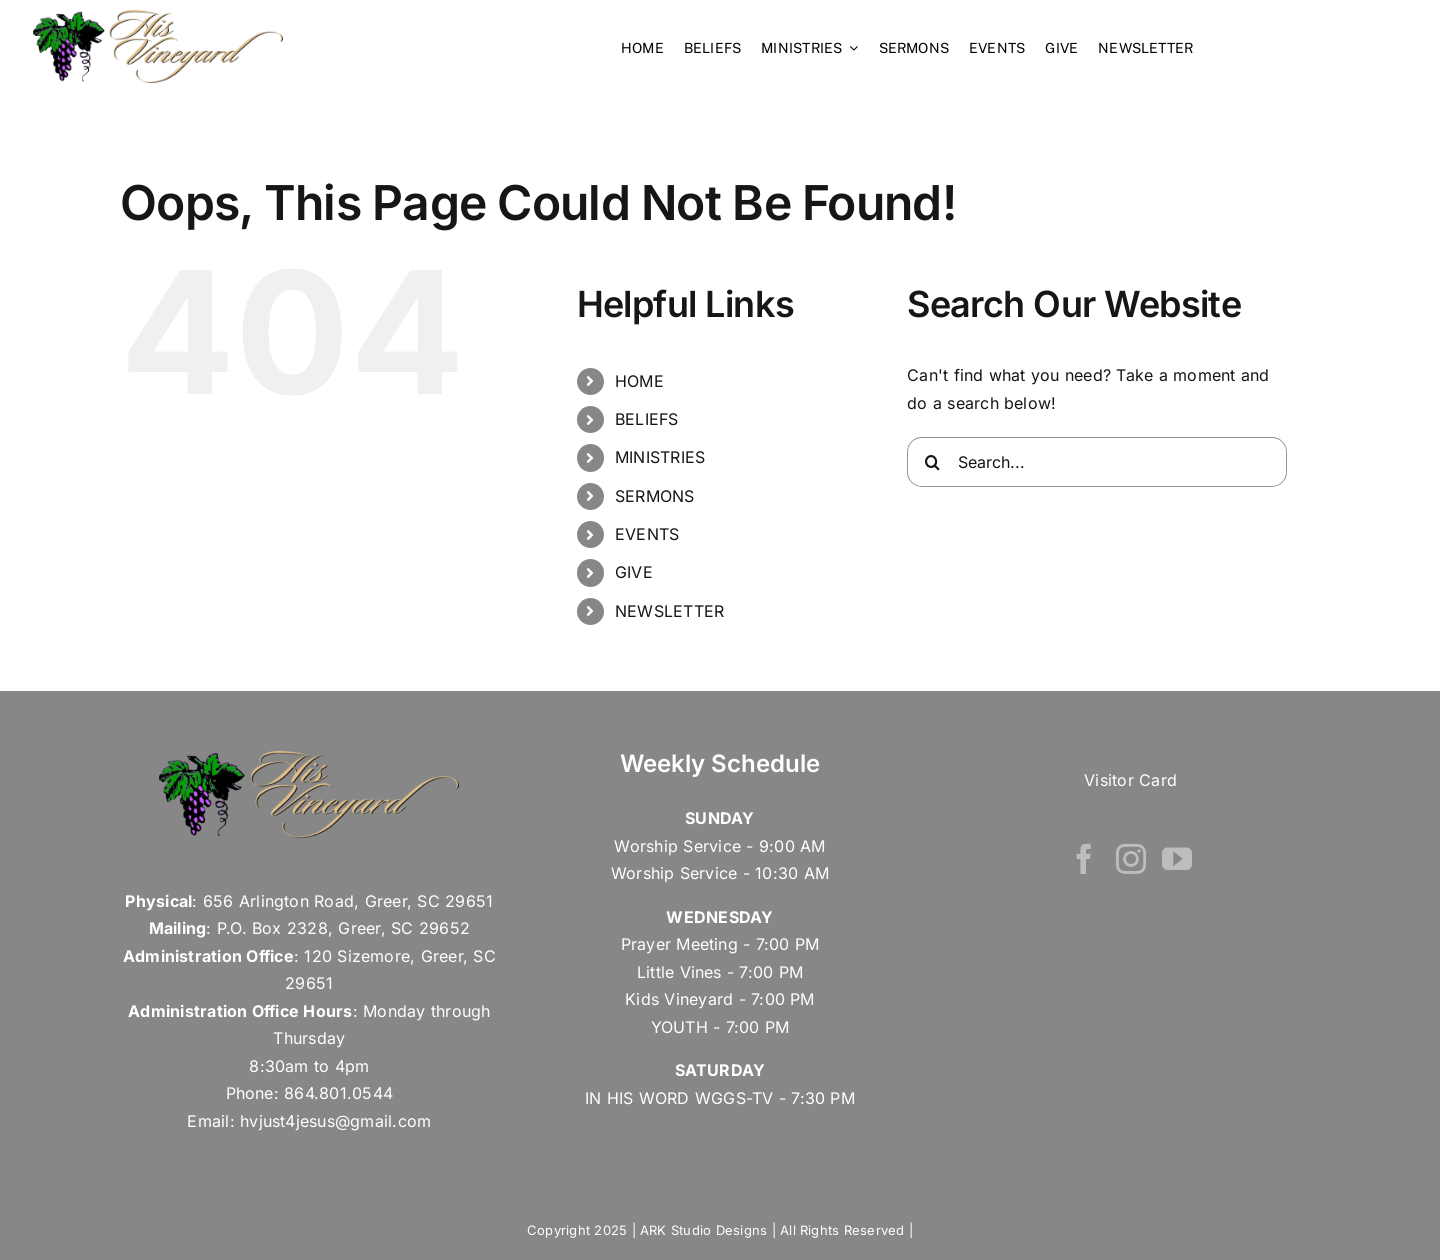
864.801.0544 (338, 1092)
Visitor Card (1130, 778)
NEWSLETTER (669, 609)
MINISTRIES (660, 456)
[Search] (932, 460)
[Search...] (1097, 460)
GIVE (634, 571)
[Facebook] (1084, 857)
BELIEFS (647, 417)
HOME (639, 379)
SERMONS (655, 494)
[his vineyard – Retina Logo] (158, 18)
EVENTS (647, 532)
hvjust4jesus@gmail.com (335, 1119)
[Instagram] (1131, 857)
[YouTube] (1177, 857)
